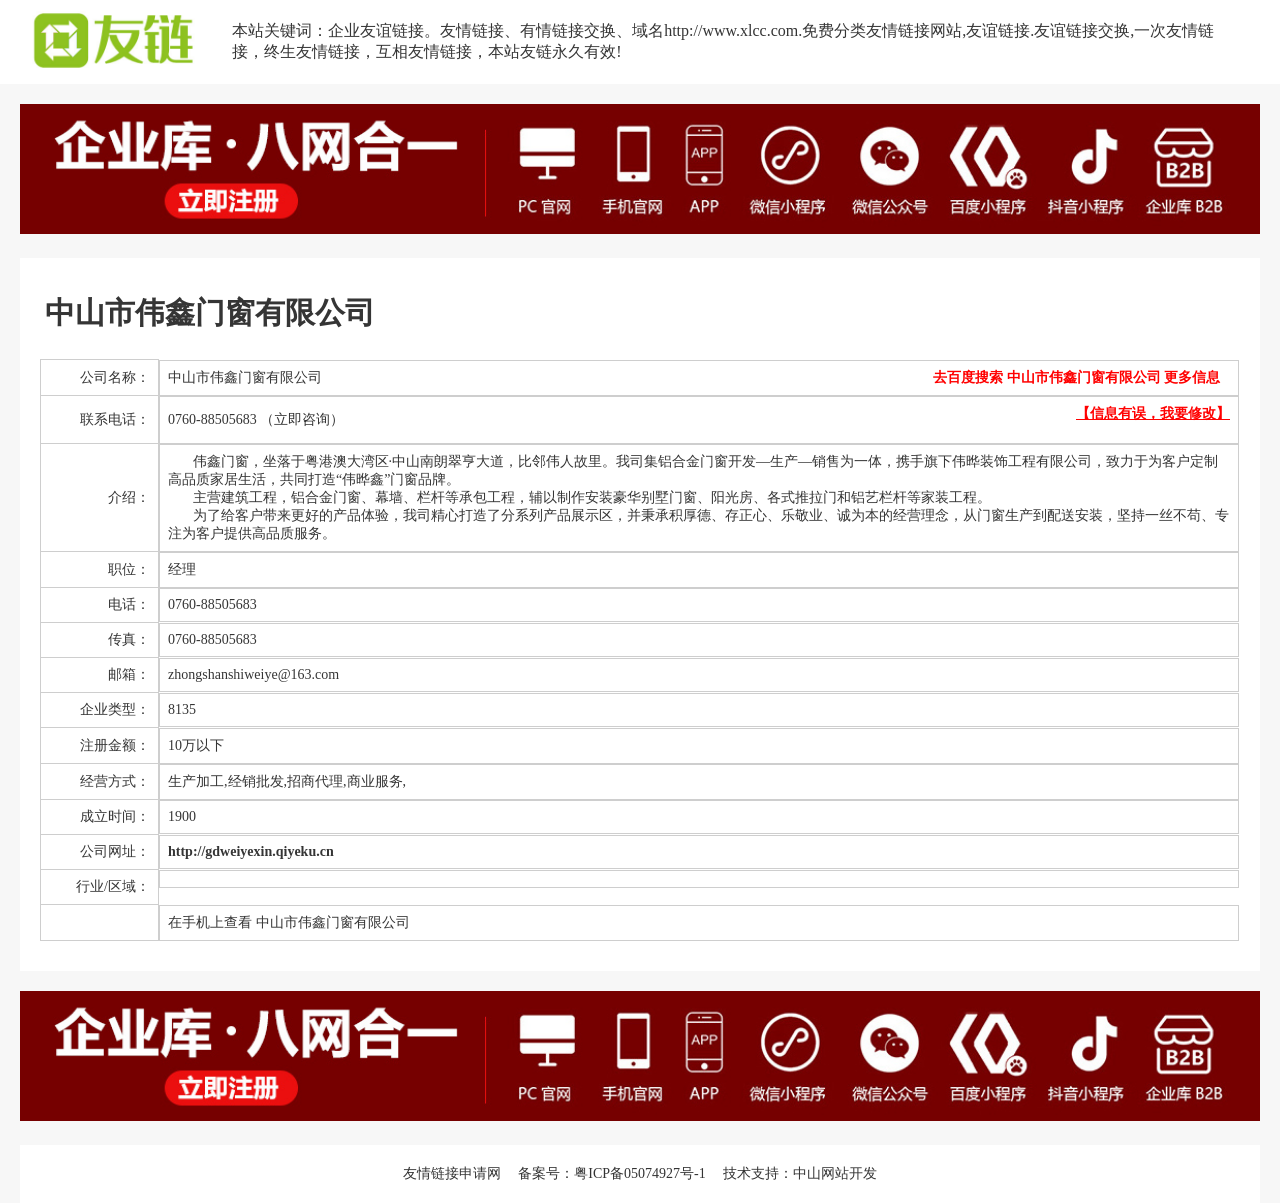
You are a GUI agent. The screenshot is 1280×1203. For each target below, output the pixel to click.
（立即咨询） (302, 419)
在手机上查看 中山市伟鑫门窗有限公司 (289, 922)
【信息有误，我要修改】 (1153, 413)
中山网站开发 (835, 1173)
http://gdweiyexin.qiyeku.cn (251, 851)
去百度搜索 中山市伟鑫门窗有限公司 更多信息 (1076, 377)
